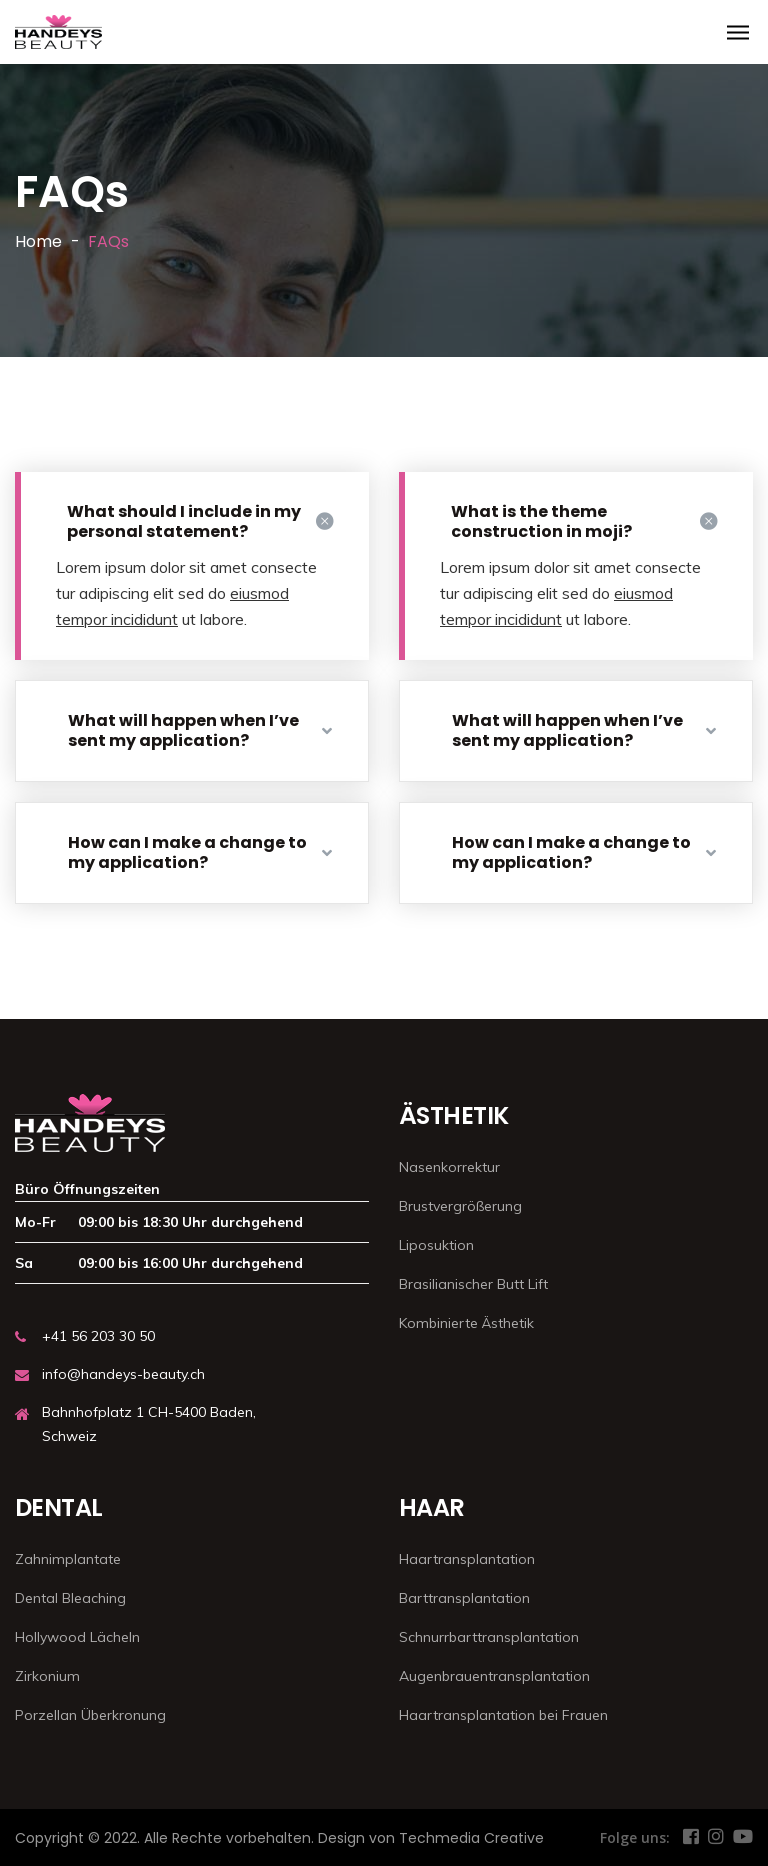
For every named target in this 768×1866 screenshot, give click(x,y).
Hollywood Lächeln (77, 1637)
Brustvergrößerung (460, 1206)
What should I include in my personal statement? (200, 521)
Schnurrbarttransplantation (489, 1637)
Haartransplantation (467, 1559)
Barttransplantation (464, 1598)
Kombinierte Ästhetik (466, 1323)
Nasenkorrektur (449, 1167)
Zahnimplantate (68, 1559)
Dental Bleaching (70, 1598)
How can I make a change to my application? (200, 852)
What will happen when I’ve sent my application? (200, 730)
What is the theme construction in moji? (584, 521)
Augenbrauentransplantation (494, 1676)
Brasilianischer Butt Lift (473, 1284)
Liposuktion (436, 1245)
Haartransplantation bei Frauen (503, 1715)
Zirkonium (47, 1676)
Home (38, 241)
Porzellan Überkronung (90, 1715)
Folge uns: (635, 1837)
